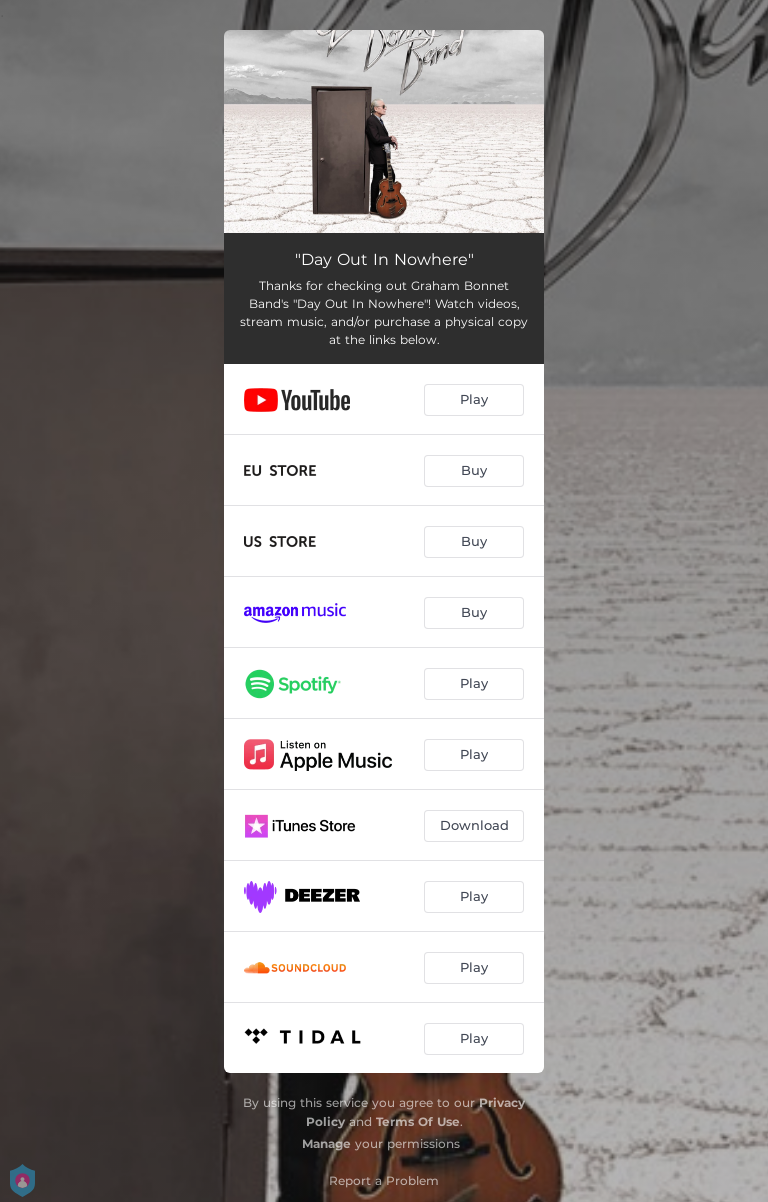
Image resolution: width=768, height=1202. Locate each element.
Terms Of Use (418, 1121)
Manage (326, 1143)
